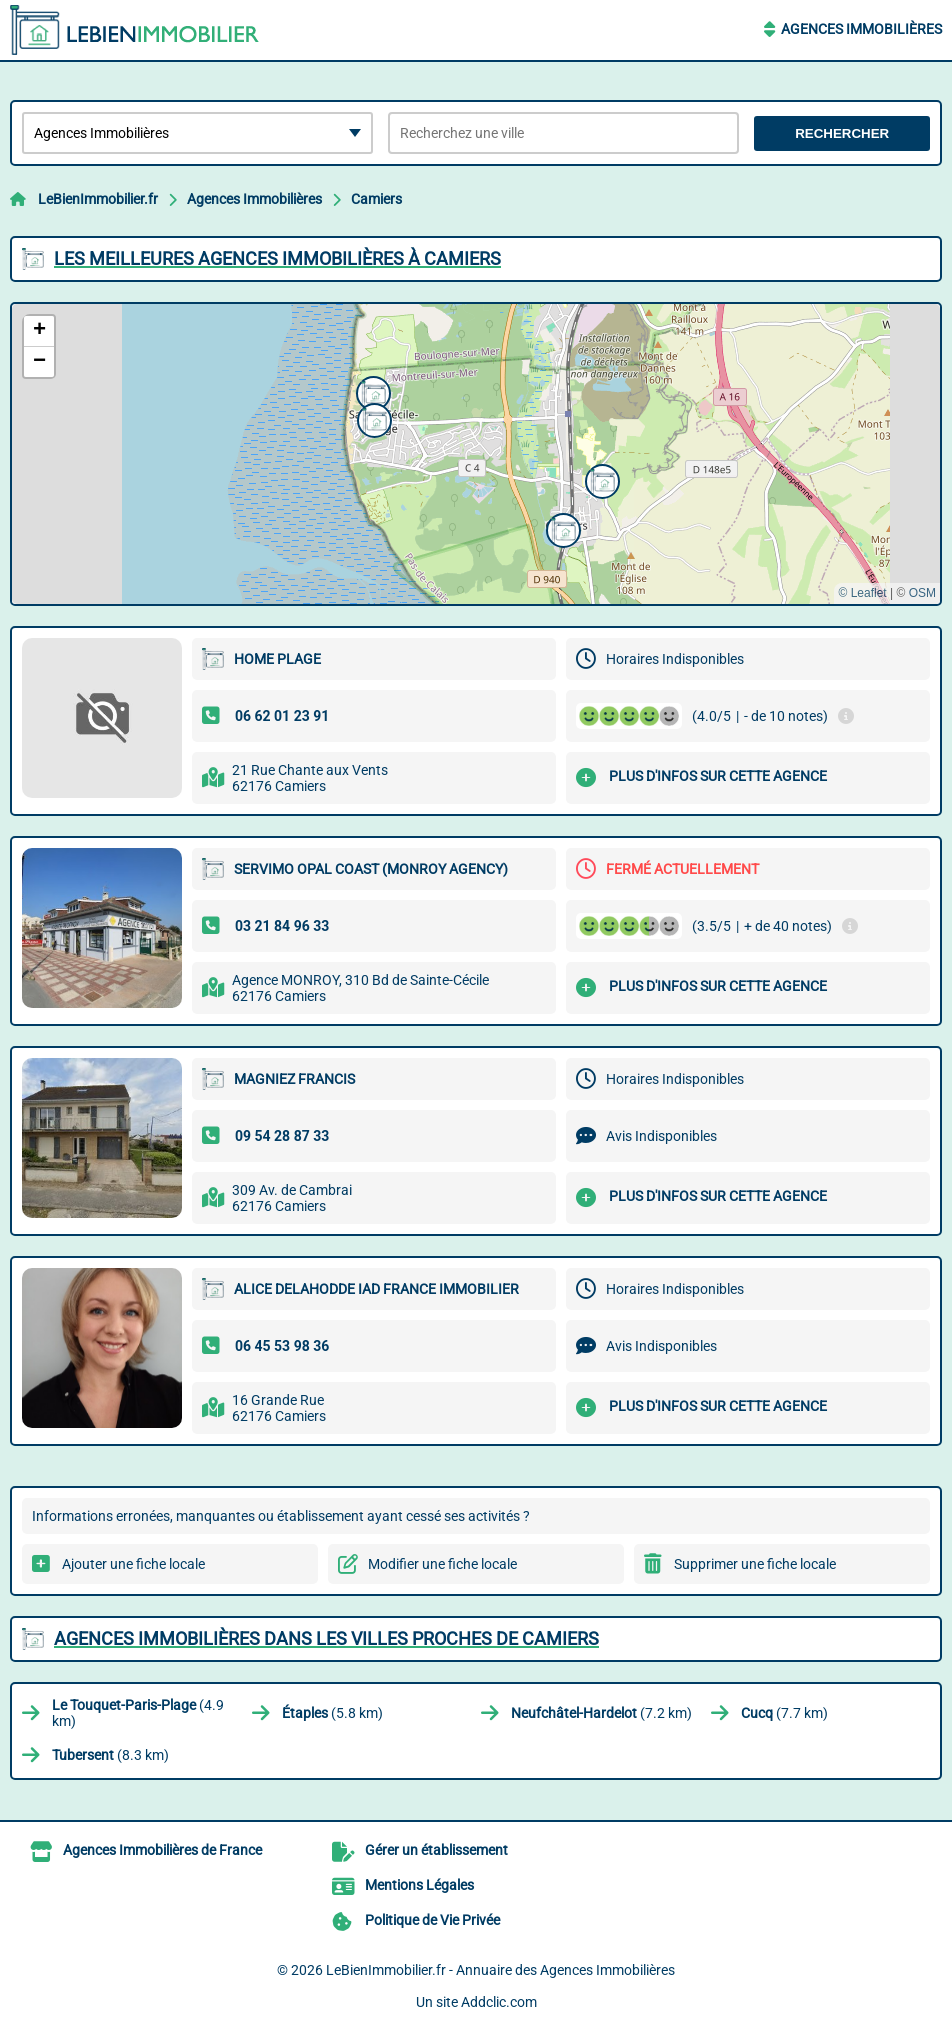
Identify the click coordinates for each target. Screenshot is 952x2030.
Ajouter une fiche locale (133, 1564)
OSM (922, 593)
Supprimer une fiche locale (755, 1564)
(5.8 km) (332, 1713)
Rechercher (842, 133)
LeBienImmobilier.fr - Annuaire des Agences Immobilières (500, 1970)
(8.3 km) (110, 1755)
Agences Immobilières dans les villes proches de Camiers (326, 1638)
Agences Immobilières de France (162, 1850)
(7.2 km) (601, 1713)
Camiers (376, 199)
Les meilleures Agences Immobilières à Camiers (277, 258)
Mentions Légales (419, 1885)
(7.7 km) (784, 1713)
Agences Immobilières (861, 29)
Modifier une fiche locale (442, 1564)
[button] (600, 479)
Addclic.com (499, 2002)
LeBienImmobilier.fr (98, 199)
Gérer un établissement (436, 1850)
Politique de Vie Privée (432, 1920)
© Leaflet (862, 593)
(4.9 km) (138, 1713)
